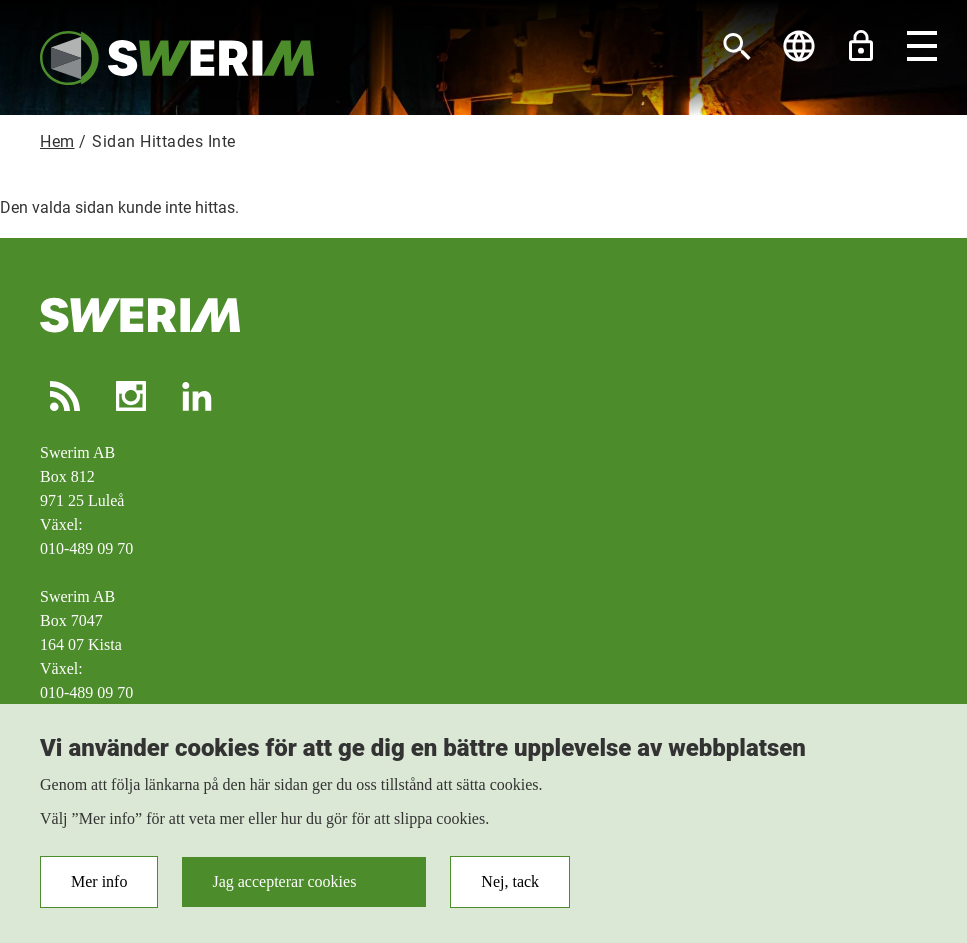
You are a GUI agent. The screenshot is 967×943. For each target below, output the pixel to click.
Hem (57, 141)
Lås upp (861, 46)
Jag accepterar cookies (284, 887)
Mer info (99, 887)
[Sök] (737, 46)
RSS (65, 396)
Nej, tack (510, 887)
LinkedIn (197, 396)
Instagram (131, 396)
